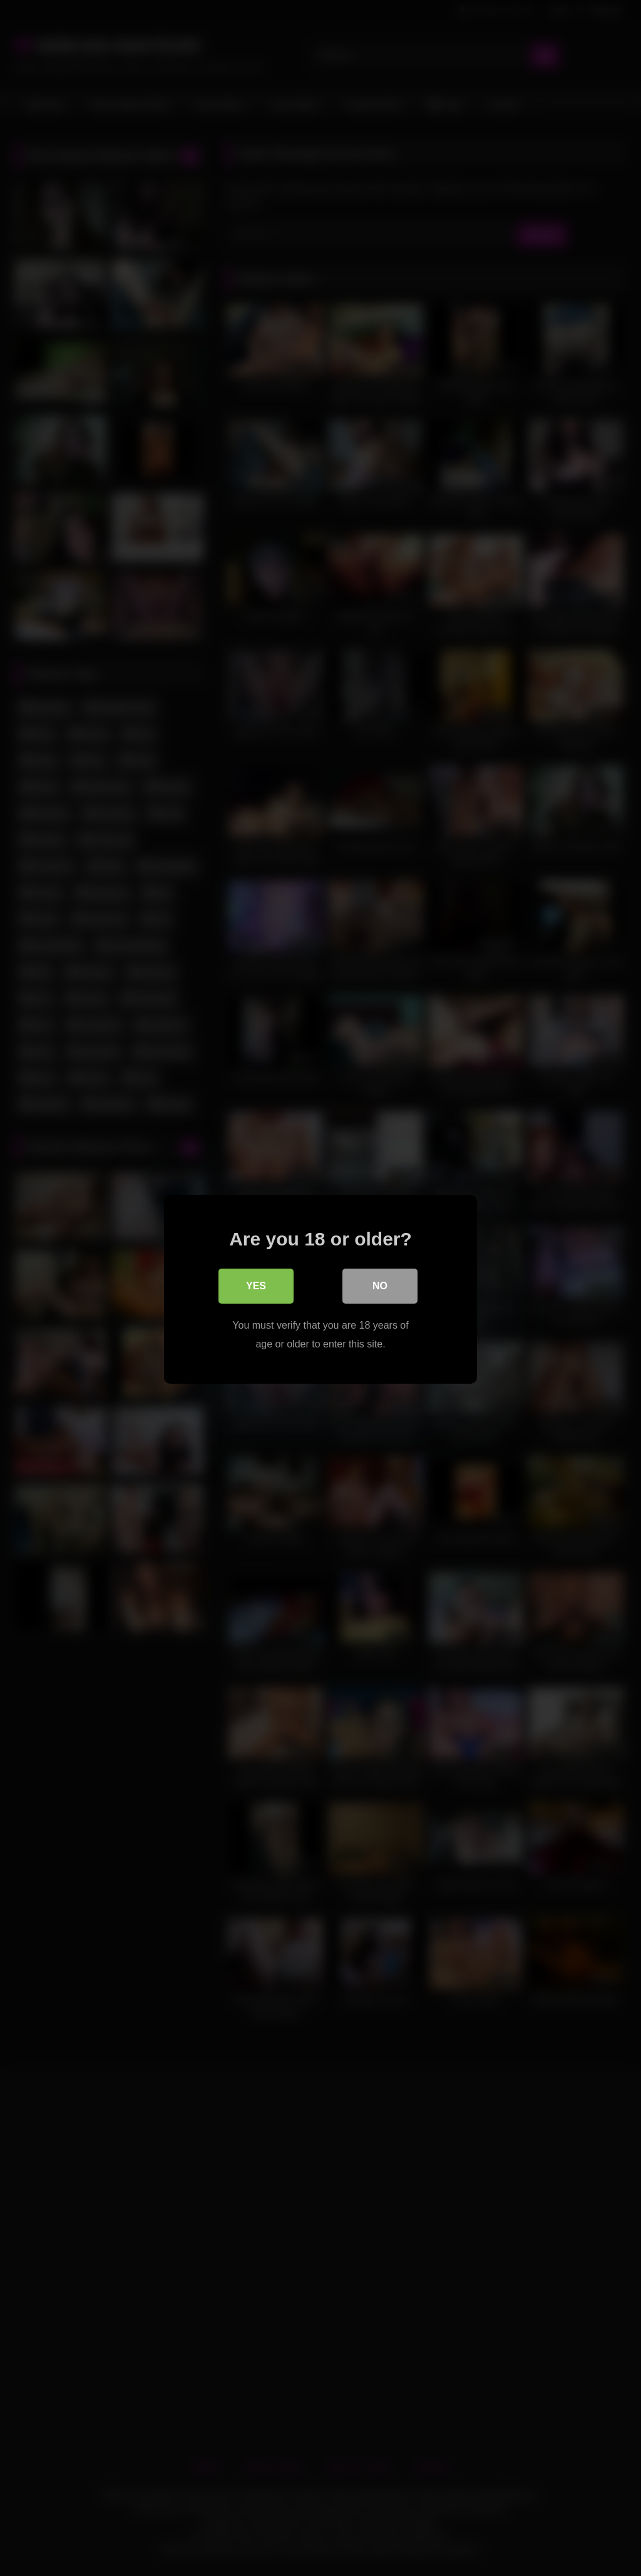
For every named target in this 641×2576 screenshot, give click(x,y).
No (379, 1284)
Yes (256, 1284)
